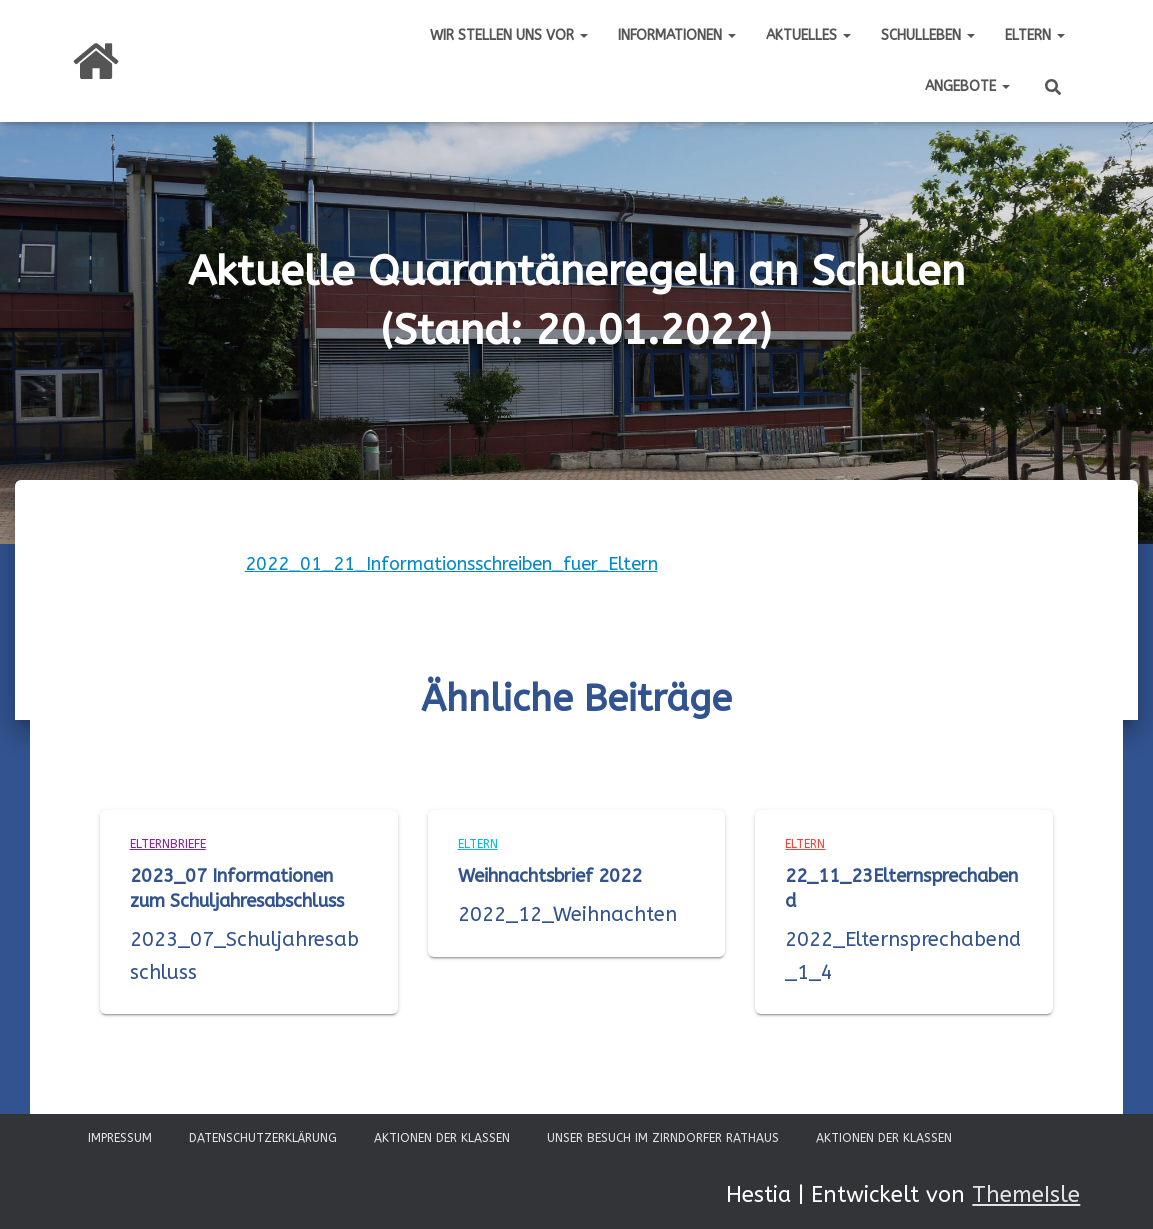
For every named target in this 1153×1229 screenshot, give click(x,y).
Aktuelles (808, 35)
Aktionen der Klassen (442, 1138)
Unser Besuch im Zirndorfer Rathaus (663, 1138)
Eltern (1035, 35)
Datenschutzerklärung (263, 1138)
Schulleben (928, 35)
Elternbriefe (168, 844)
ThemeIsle (1026, 1195)
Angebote (967, 86)
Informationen (677, 35)
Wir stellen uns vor (509, 35)
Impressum (120, 1138)
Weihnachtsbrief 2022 (550, 876)
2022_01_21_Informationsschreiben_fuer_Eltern (451, 564)
